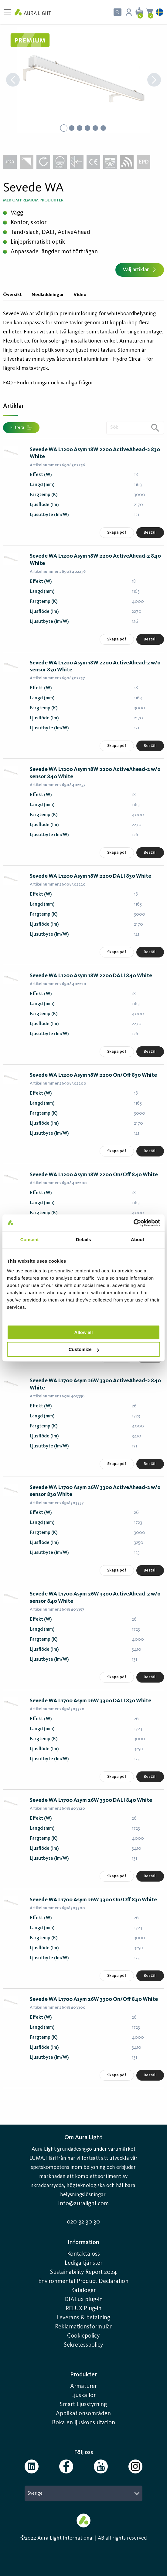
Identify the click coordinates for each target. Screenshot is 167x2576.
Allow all (83, 1332)
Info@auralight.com (83, 2204)
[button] (83, 80)
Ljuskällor (83, 2395)
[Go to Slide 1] (63, 128)
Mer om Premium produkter (33, 200)
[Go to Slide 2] (72, 128)
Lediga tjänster (83, 2263)
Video (80, 294)
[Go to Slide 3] (80, 128)
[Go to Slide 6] (103, 128)
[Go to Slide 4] (87, 128)
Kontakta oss (83, 2254)
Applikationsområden (83, 2414)
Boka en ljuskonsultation (83, 2423)
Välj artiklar (140, 269)
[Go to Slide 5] (95, 128)
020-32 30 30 (83, 2222)
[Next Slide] (154, 80)
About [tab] (137, 1239)
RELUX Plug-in (83, 2309)
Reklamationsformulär (83, 2327)
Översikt (12, 294)
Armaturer (83, 2386)
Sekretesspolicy (83, 2345)
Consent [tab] (29, 1239)
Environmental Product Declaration (83, 2281)
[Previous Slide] (13, 80)
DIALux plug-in (83, 2300)
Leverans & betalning (83, 2318)
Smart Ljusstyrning (83, 2405)
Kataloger (83, 2290)
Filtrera (21, 427)
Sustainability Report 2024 (83, 2272)
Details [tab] (83, 1239)
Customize (84, 1349)
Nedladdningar (48, 294)
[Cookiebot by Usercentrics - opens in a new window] (133, 1223)
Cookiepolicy (83, 2336)
